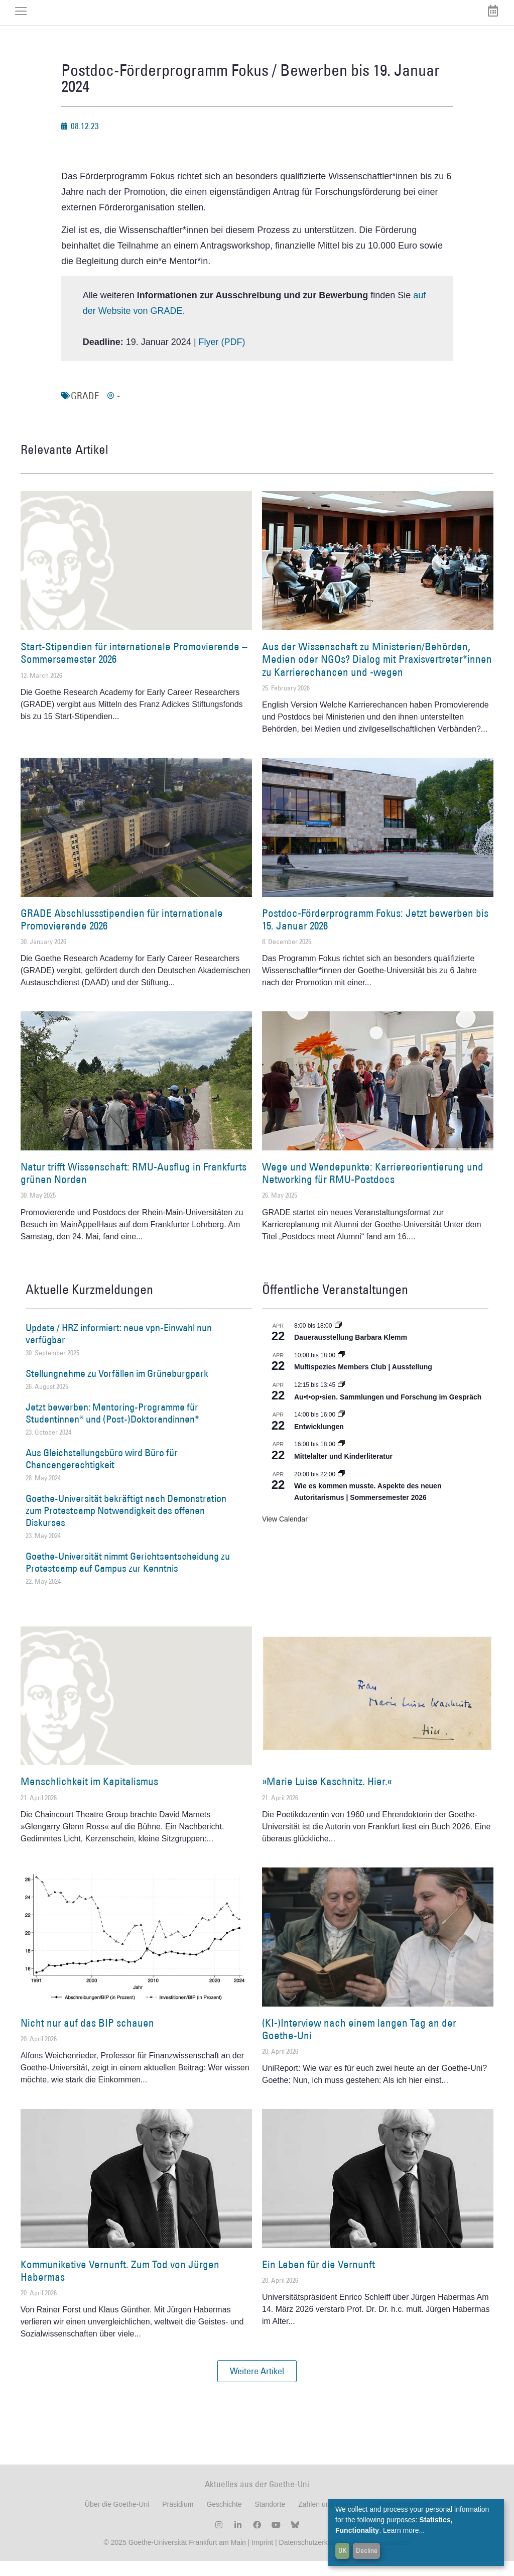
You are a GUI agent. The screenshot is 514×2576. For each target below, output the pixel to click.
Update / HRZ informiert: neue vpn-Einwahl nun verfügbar (119, 1348)
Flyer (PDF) (222, 357)
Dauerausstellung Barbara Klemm (350, 1352)
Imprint (261, 2557)
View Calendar (285, 1534)
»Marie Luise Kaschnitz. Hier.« (327, 1797)
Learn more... (404, 2530)
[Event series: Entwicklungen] (341, 1429)
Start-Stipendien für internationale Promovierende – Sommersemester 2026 (134, 668)
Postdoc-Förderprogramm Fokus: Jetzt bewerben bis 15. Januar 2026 (375, 934)
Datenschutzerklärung (313, 2557)
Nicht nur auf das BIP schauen (87, 2038)
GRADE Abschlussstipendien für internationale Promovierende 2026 (122, 934)
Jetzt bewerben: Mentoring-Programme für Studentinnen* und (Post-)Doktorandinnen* (112, 1428)
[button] (257, 2387)
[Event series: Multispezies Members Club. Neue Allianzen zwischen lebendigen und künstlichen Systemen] (341, 1370)
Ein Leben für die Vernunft (318, 2279)
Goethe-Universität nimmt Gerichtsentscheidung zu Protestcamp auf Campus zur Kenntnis (128, 1577)
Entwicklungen (319, 1442)
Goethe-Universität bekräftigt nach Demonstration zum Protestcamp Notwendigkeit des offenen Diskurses (126, 1525)
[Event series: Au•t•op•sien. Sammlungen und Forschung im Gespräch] (341, 1399)
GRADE (85, 411)
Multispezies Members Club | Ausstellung (363, 1382)
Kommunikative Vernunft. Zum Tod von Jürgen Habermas (120, 2286)
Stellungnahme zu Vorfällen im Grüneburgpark (117, 1388)
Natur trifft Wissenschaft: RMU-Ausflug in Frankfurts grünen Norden (133, 1188)
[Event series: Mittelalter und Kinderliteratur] (341, 1459)
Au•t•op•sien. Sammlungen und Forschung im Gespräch (387, 1412)
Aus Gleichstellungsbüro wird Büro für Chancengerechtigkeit (102, 1473)
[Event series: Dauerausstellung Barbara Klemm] (338, 1340)
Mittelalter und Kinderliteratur (343, 1471)
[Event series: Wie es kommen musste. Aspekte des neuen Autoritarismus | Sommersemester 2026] (341, 1489)
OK (342, 2550)
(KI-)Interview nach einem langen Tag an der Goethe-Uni (359, 2044)
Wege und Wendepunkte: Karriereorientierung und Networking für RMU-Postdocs (372, 1188)
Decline (366, 2550)
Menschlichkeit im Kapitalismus (89, 1797)
